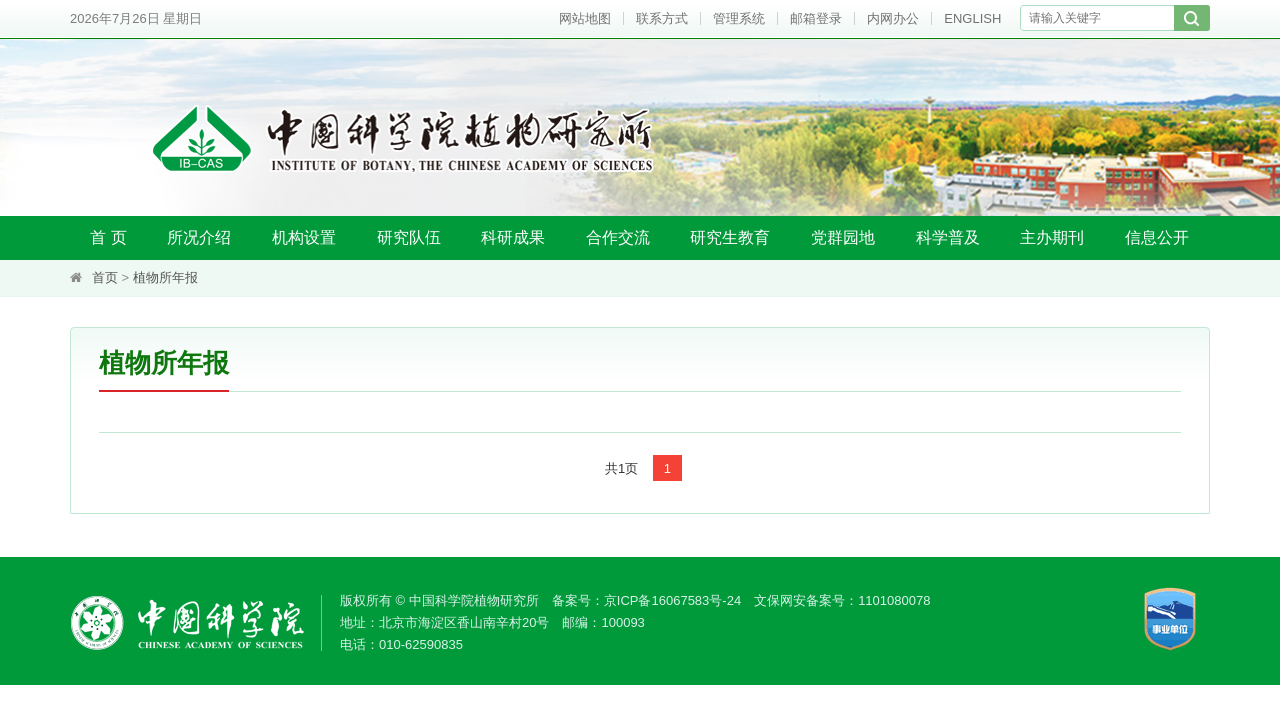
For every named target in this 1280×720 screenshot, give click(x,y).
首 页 (108, 237)
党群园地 (843, 237)
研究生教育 (730, 237)
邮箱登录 (816, 18)
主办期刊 (1052, 237)
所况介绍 (199, 237)
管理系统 (739, 18)
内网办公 (893, 18)
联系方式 (662, 18)
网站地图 (585, 18)
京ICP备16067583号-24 (672, 600)
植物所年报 (165, 277)
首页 (105, 277)
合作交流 (618, 237)
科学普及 (948, 237)
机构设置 (304, 237)
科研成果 (513, 237)
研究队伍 (409, 237)
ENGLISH (972, 18)
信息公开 (1157, 237)
